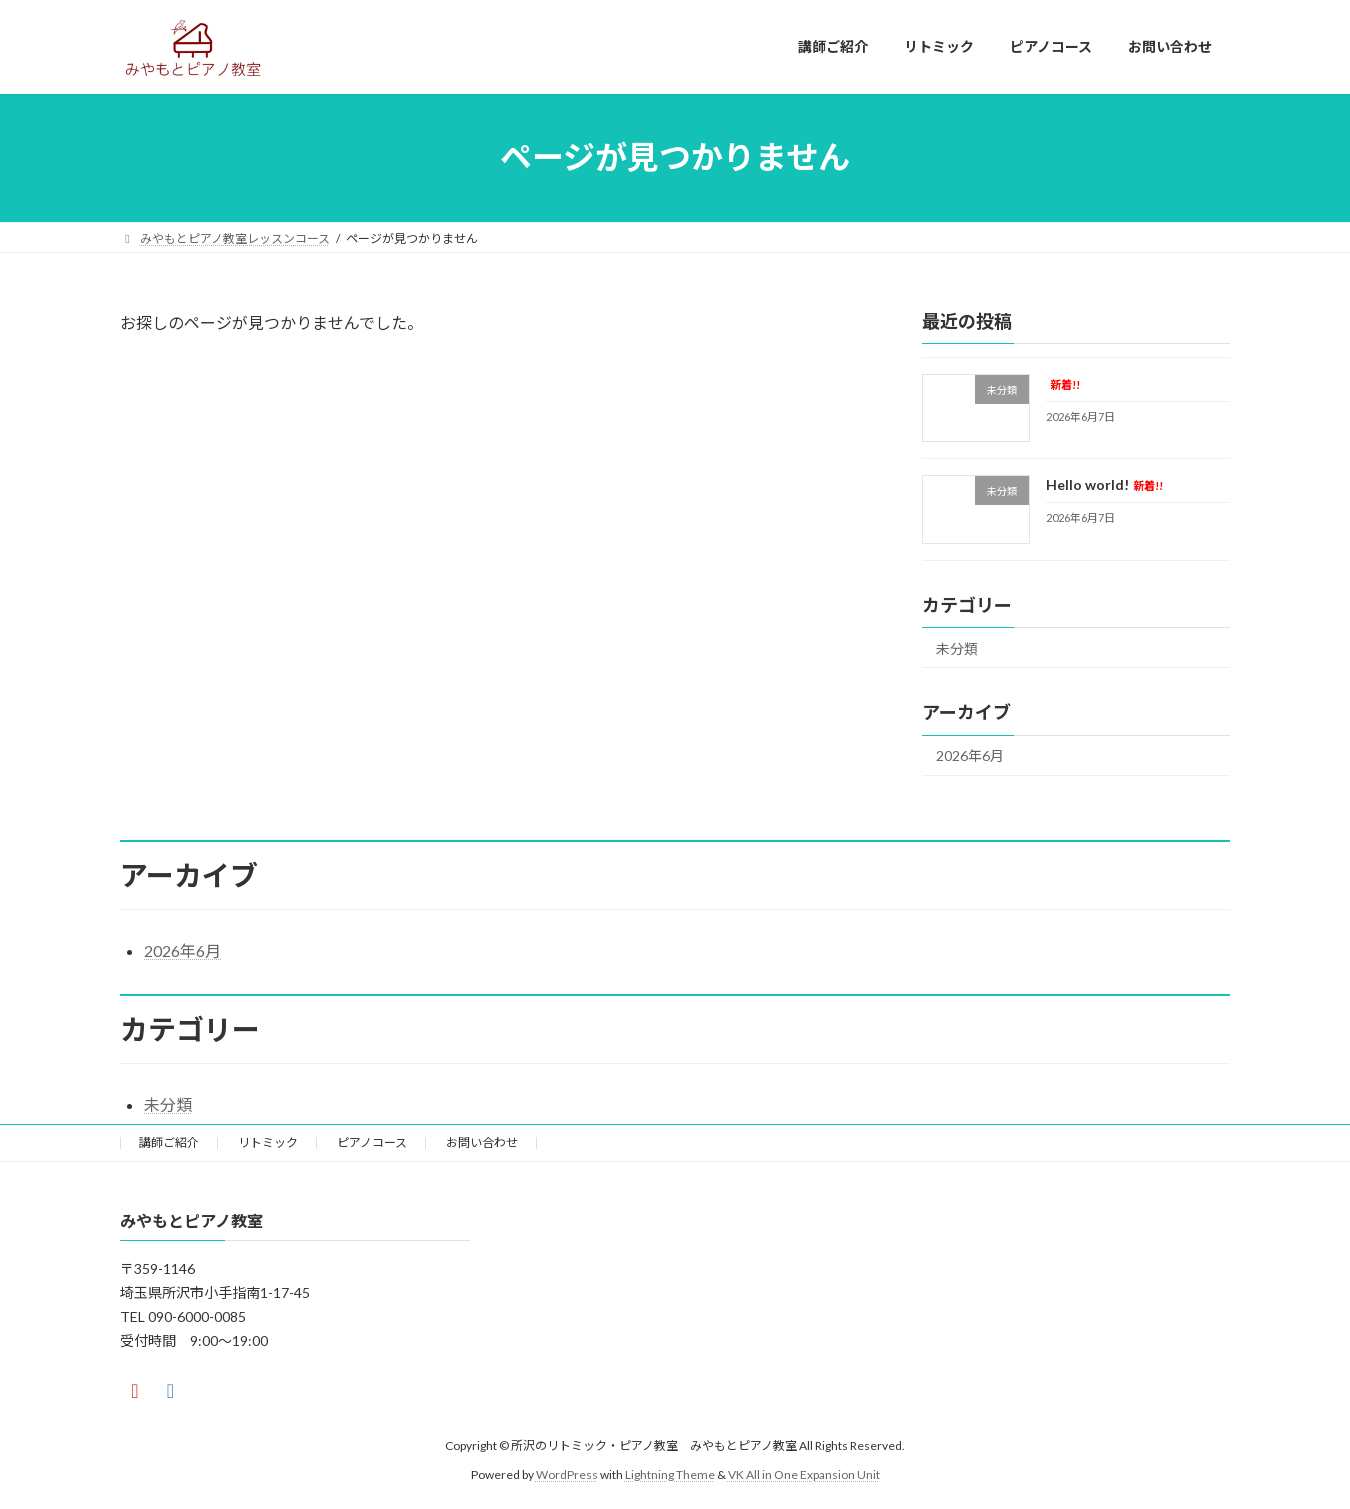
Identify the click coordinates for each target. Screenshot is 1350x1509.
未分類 (957, 647)
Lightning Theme (670, 1474)
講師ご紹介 (169, 1142)
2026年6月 (970, 755)
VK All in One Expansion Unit (804, 1474)
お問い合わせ (482, 1142)
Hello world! (1104, 484)
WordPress (567, 1474)
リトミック (268, 1142)
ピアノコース (372, 1142)
